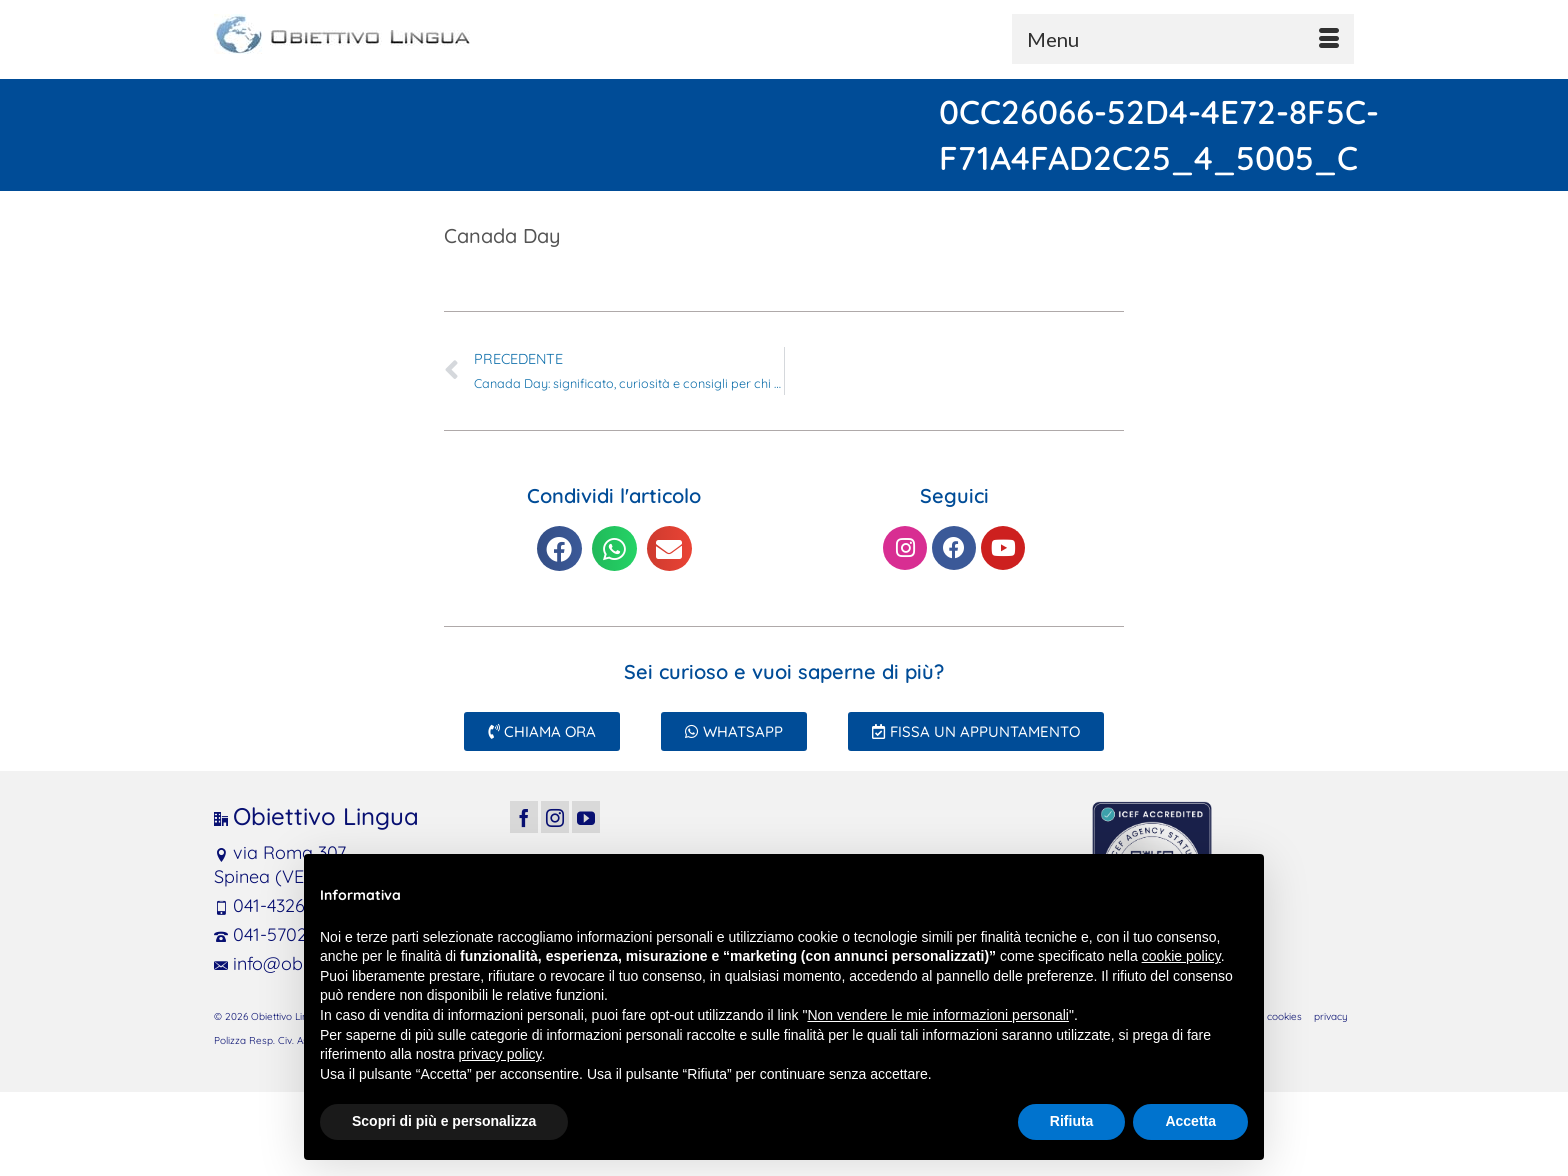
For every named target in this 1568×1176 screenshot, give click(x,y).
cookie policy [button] (1181, 956)
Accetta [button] (1190, 1121)
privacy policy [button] (500, 1054)
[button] (559, 548)
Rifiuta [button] (1072, 1121)
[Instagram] (555, 816)
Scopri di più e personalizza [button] (444, 1121)
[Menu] (1183, 39)
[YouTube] (586, 816)
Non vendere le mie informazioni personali (937, 1015)
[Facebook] (524, 816)
